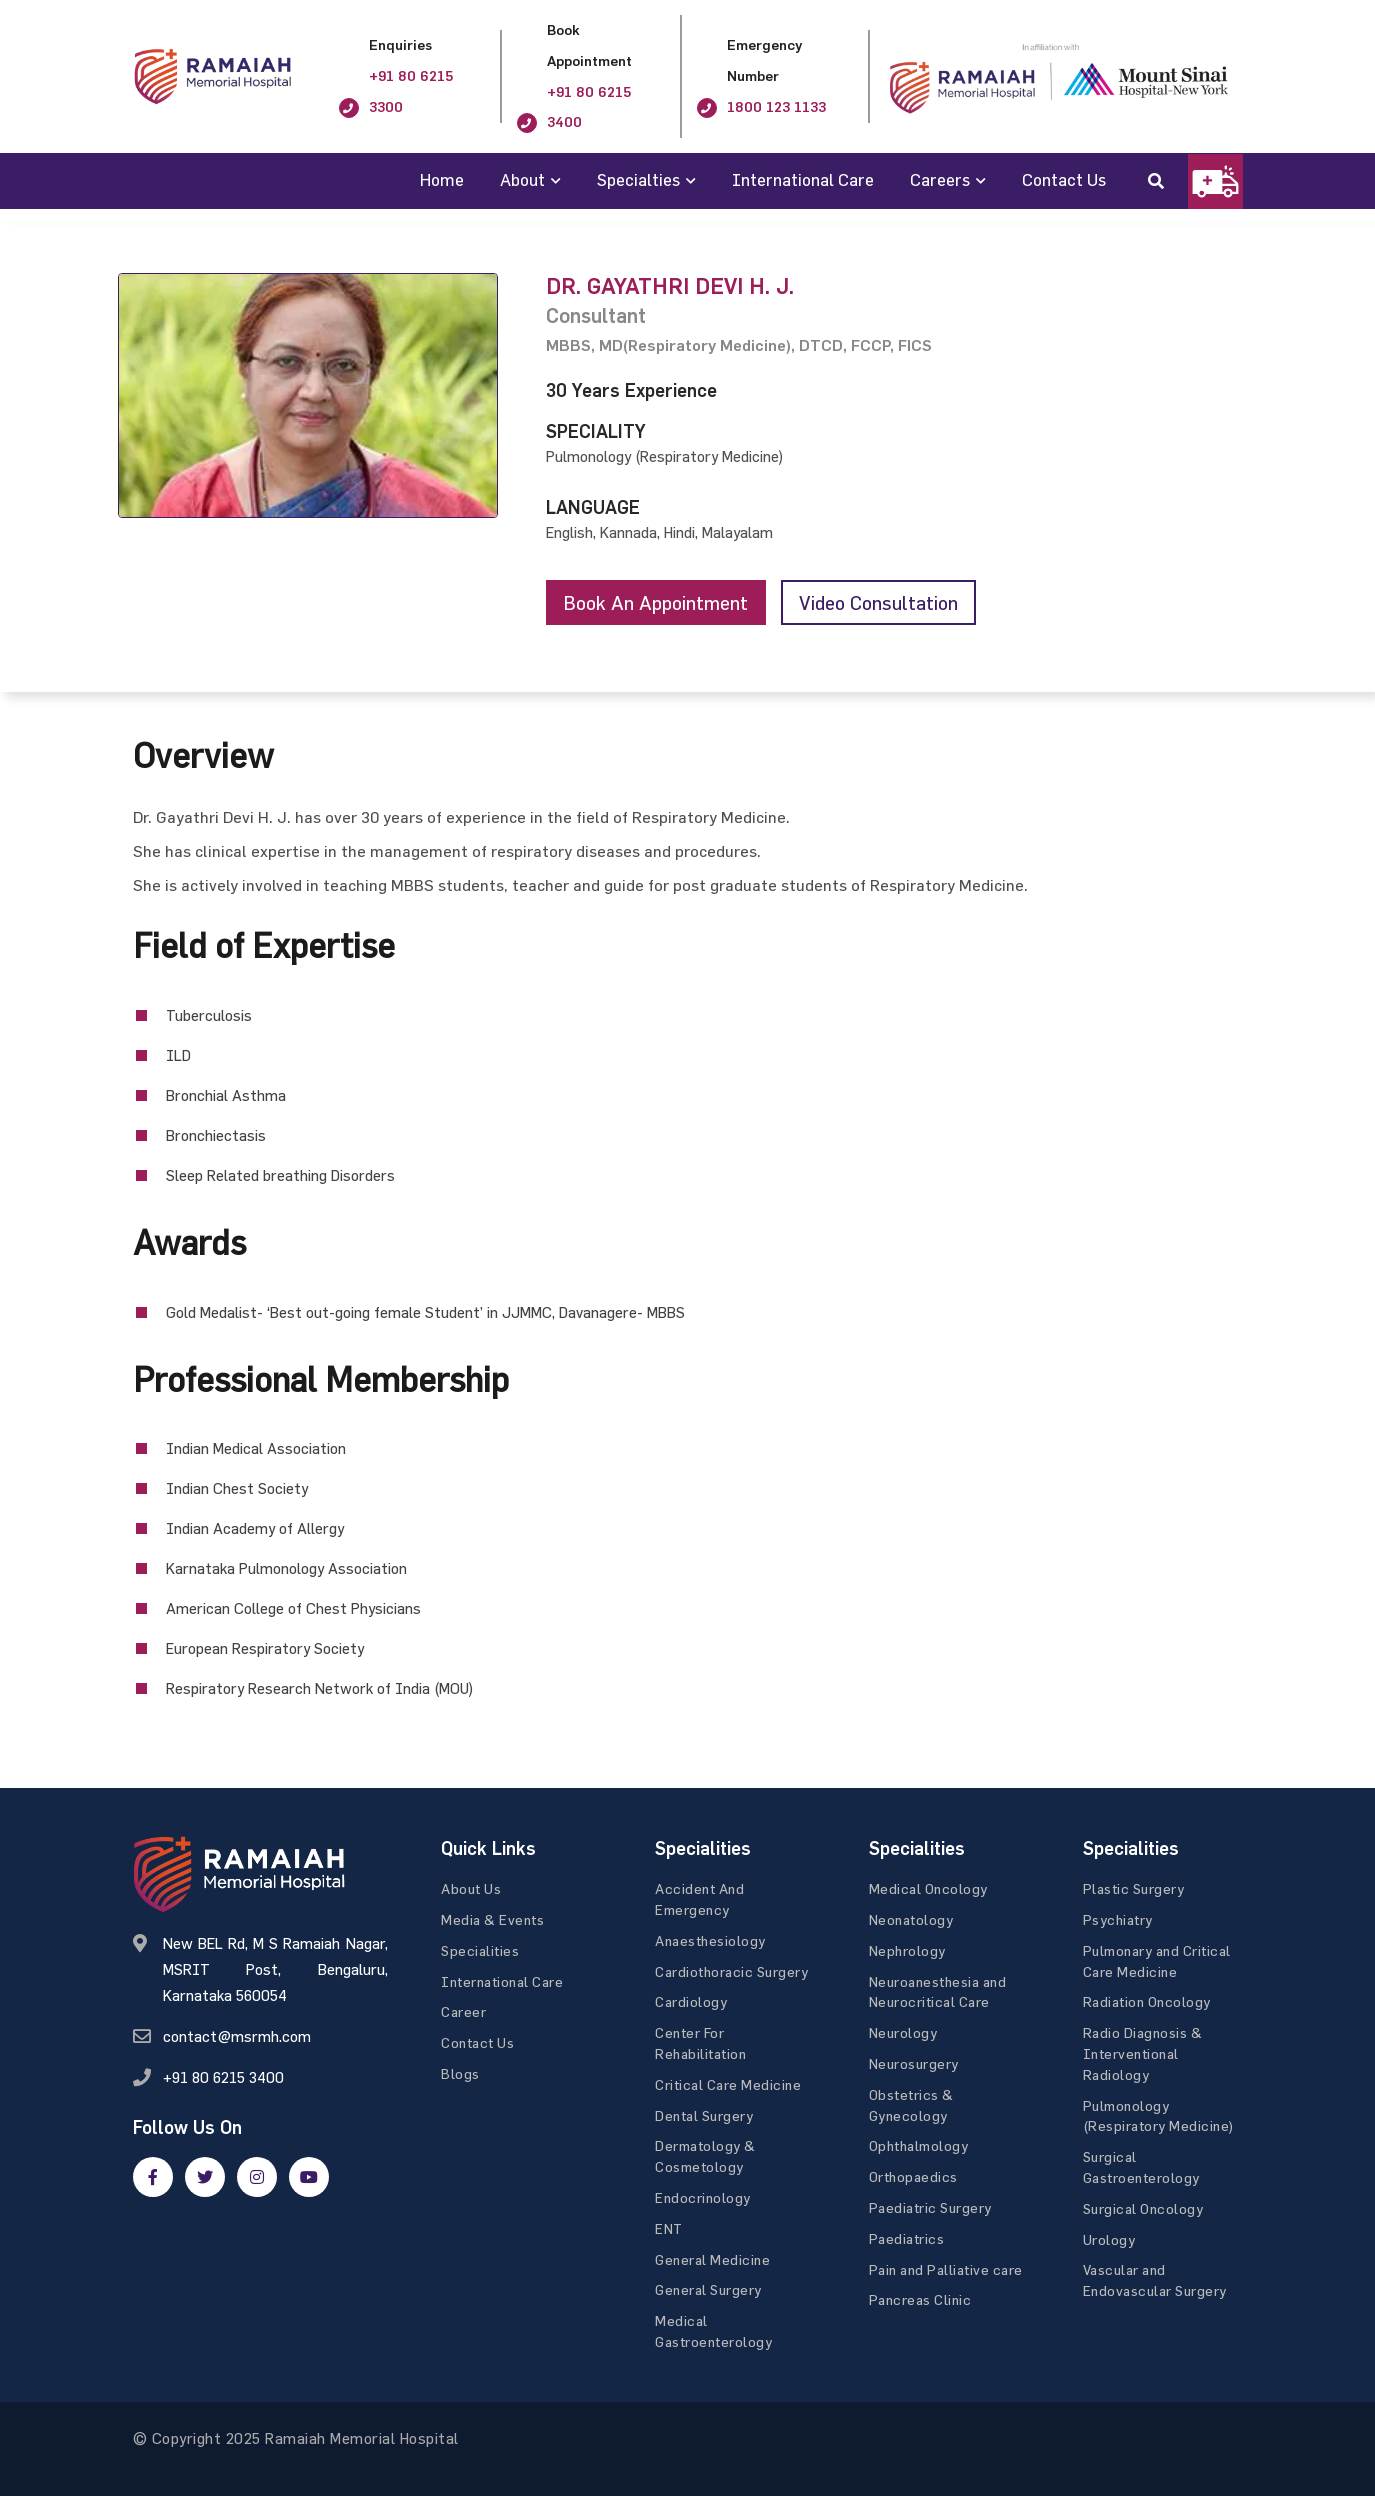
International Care (803, 179)
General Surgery (708, 2290)
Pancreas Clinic (920, 2300)
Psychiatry (1118, 1920)
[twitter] (205, 2177)
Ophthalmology (919, 2146)
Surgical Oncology (1143, 2208)
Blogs (460, 2074)
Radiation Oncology (1147, 2002)
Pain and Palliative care (946, 2269)
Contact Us (1064, 179)
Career (463, 2012)
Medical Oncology (928, 1889)
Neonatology (911, 1920)
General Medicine (712, 2259)
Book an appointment (659, 602)
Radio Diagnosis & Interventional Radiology (1143, 2054)
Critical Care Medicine (728, 2084)
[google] (257, 2177)
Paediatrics (907, 2238)
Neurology (903, 2033)
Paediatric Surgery (930, 2208)
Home (442, 179)
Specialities (480, 1951)
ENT (669, 2228)
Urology (1109, 2239)
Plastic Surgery (1134, 1889)
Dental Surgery (704, 2115)
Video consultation (888, 602)
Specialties (638, 179)
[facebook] (153, 2177)
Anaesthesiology (710, 1941)
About (522, 179)
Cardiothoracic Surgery (731, 1971)
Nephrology (907, 1951)
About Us (471, 1889)
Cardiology (691, 2002)
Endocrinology (703, 2198)
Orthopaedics (913, 2177)
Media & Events (492, 1920)
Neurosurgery (914, 2064)
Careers (940, 179)
